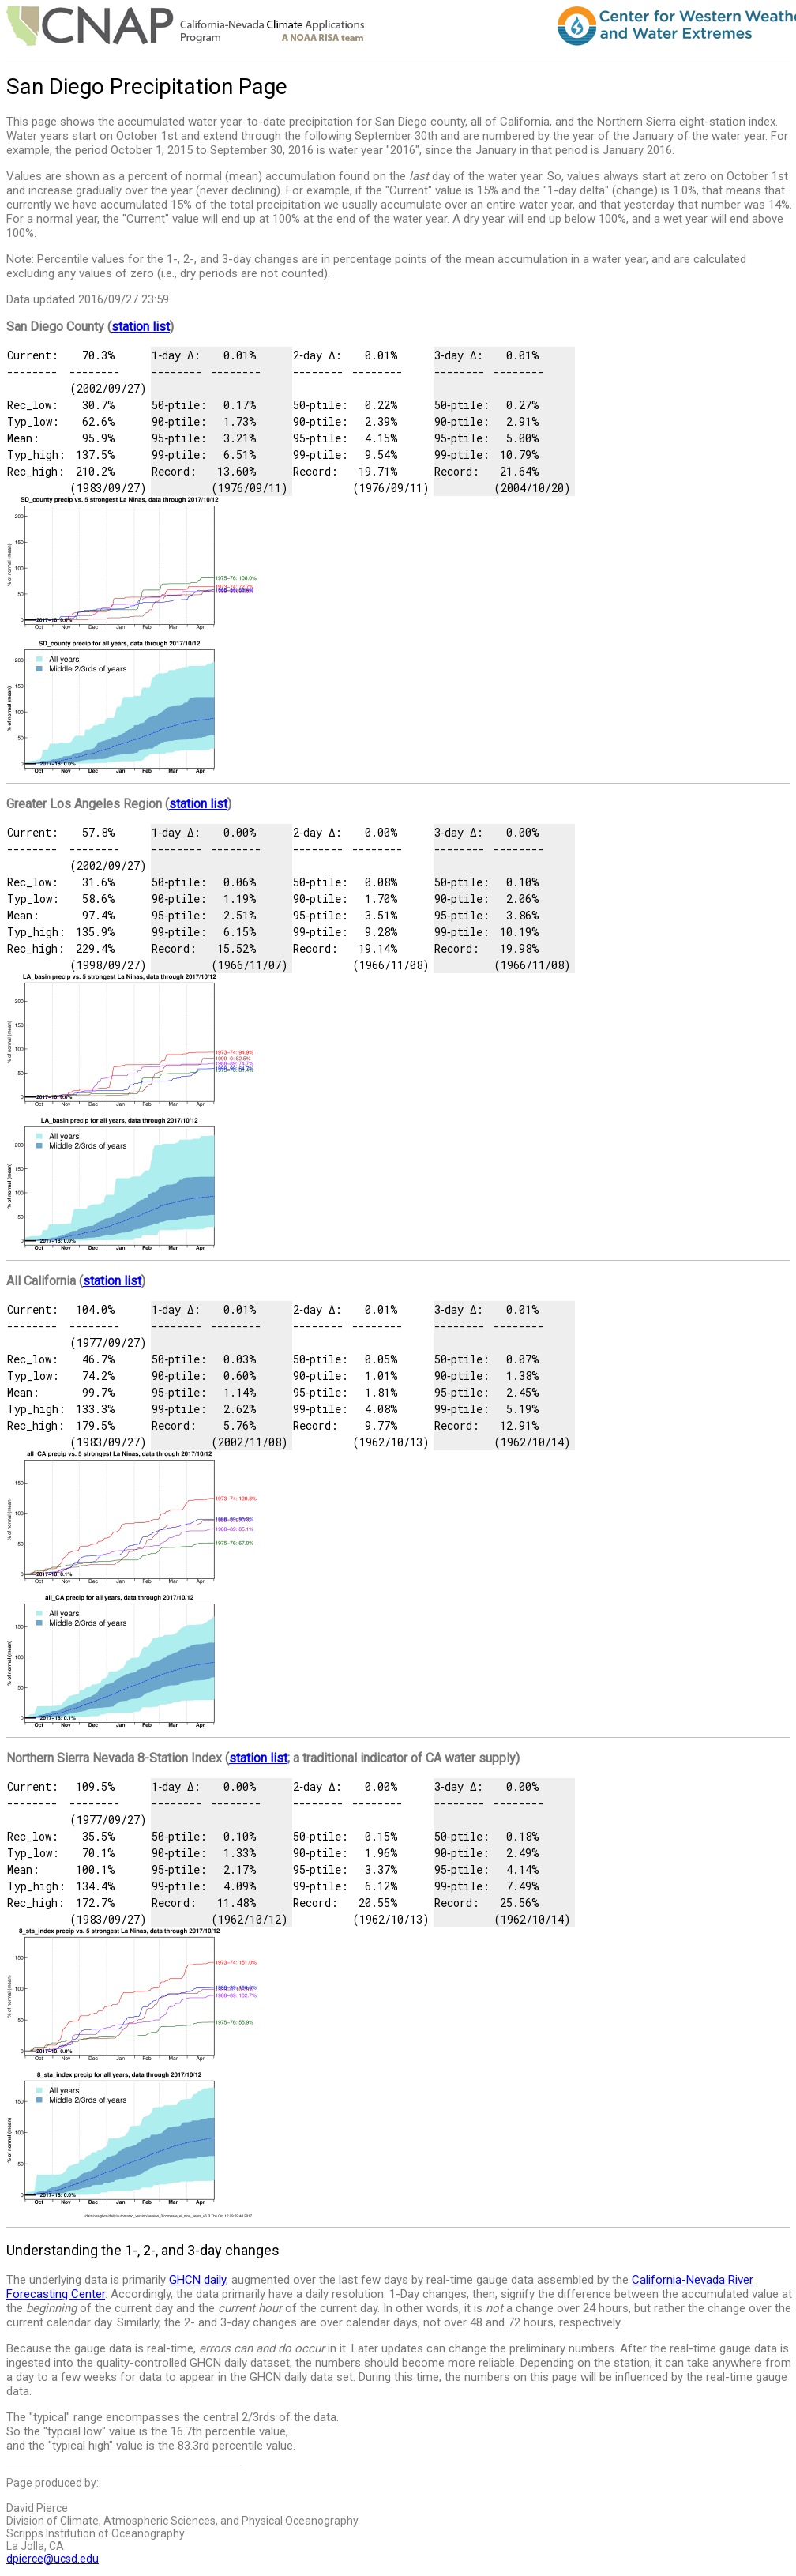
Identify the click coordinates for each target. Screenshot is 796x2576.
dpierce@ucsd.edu (52, 2558)
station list (140, 326)
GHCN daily (197, 2280)
